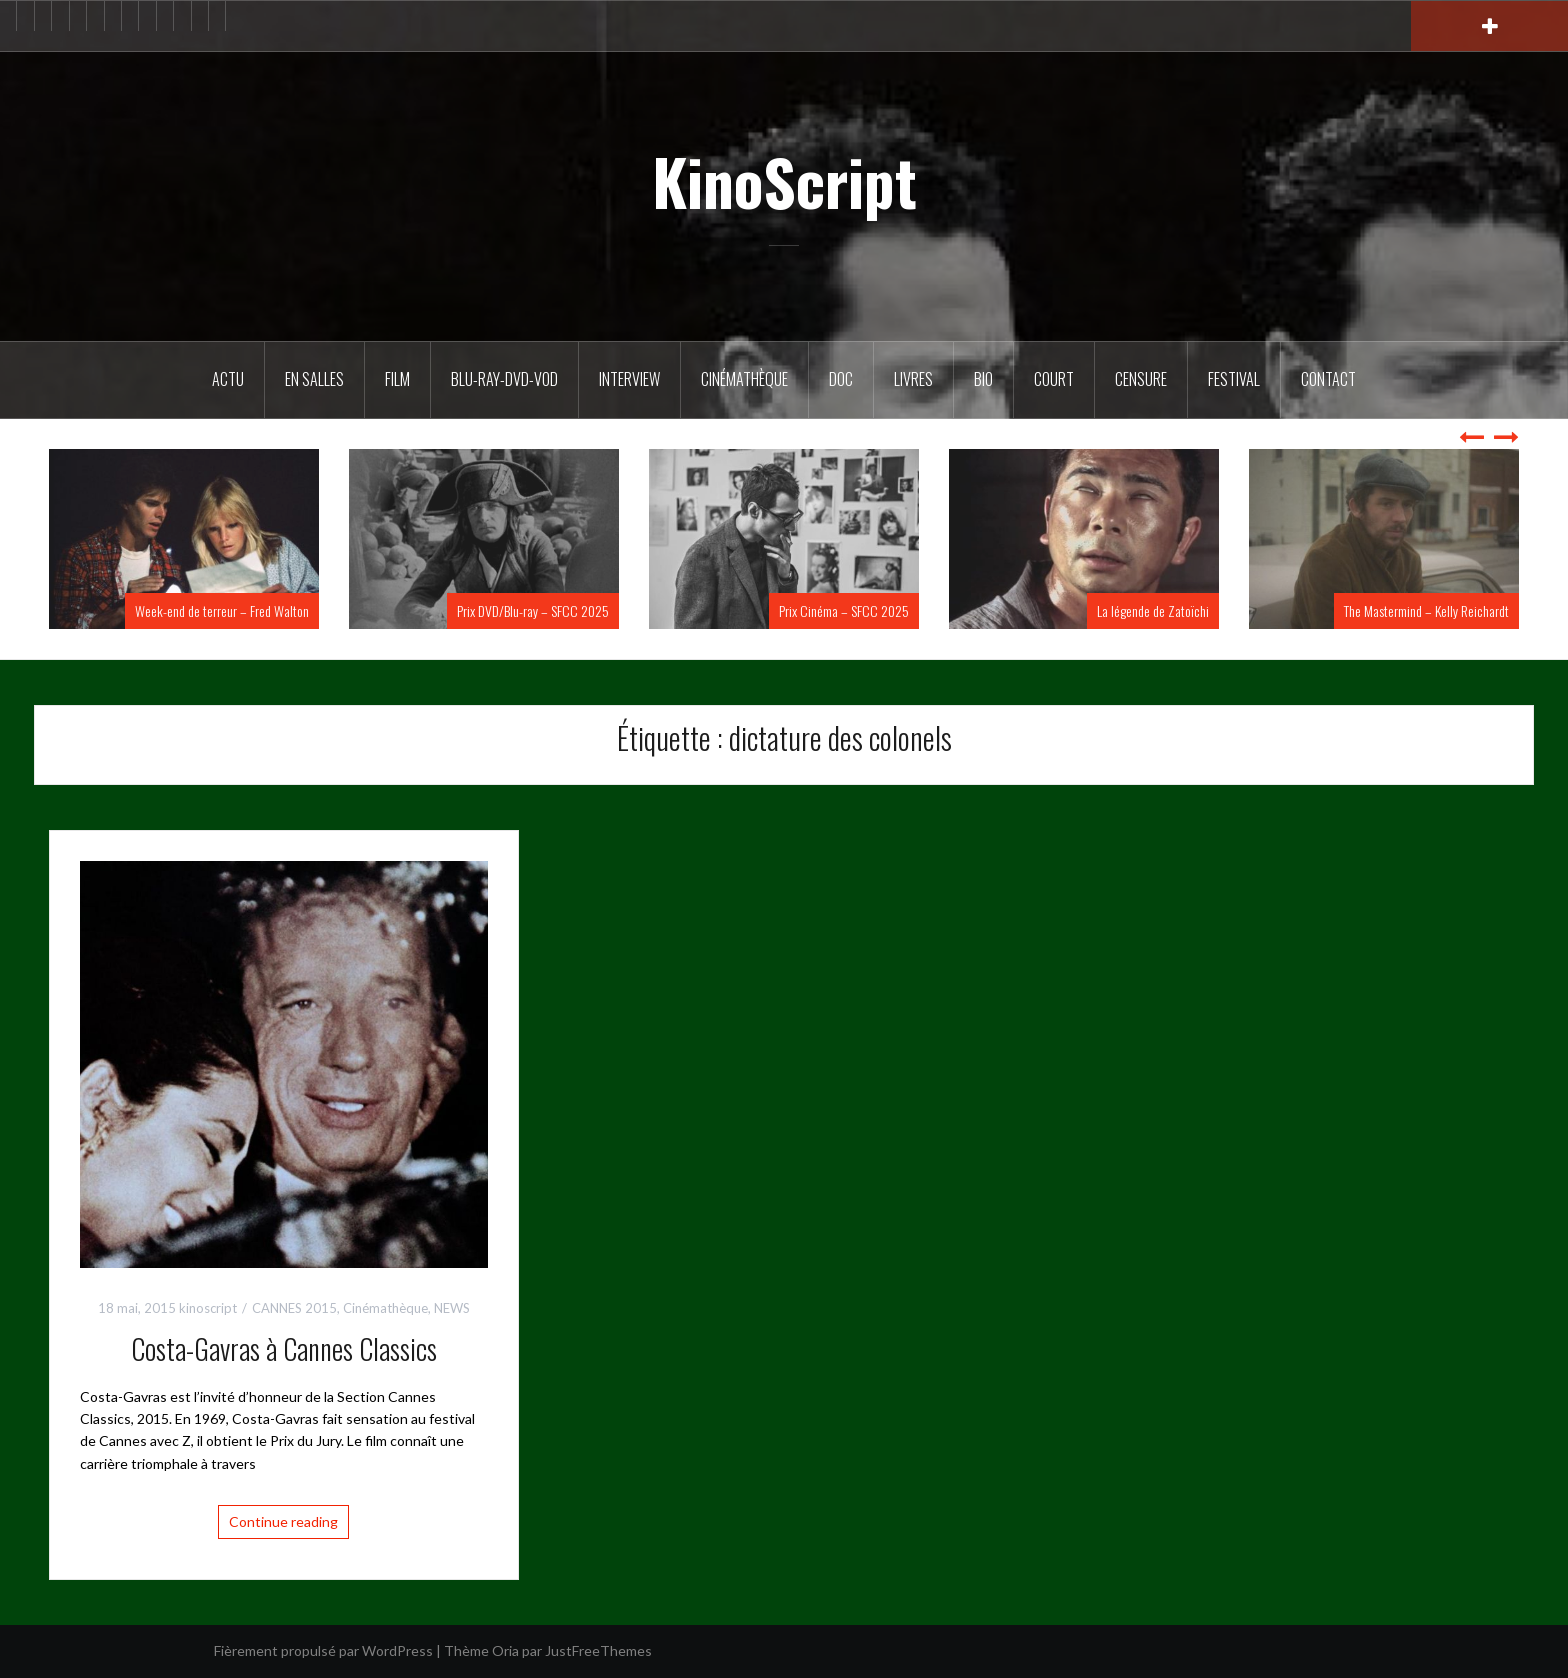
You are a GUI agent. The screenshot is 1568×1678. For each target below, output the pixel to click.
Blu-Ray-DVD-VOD (504, 379)
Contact (1328, 379)
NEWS (452, 1308)
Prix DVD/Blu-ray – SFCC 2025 (533, 610)
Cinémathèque (744, 379)
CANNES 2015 (294, 1308)
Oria (505, 1650)
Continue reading (283, 1521)
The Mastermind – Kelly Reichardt (1426, 610)
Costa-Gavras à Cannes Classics (284, 1348)
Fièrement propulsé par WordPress (323, 1650)
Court (1054, 379)
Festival (1234, 379)
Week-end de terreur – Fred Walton (222, 610)
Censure (1141, 379)
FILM (397, 379)
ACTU (228, 379)
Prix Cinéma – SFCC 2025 (844, 610)
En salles (314, 379)
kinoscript (208, 1308)
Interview (629, 379)
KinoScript (784, 181)
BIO (983, 379)
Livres (913, 379)
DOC (841, 379)
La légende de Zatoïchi (1153, 610)
